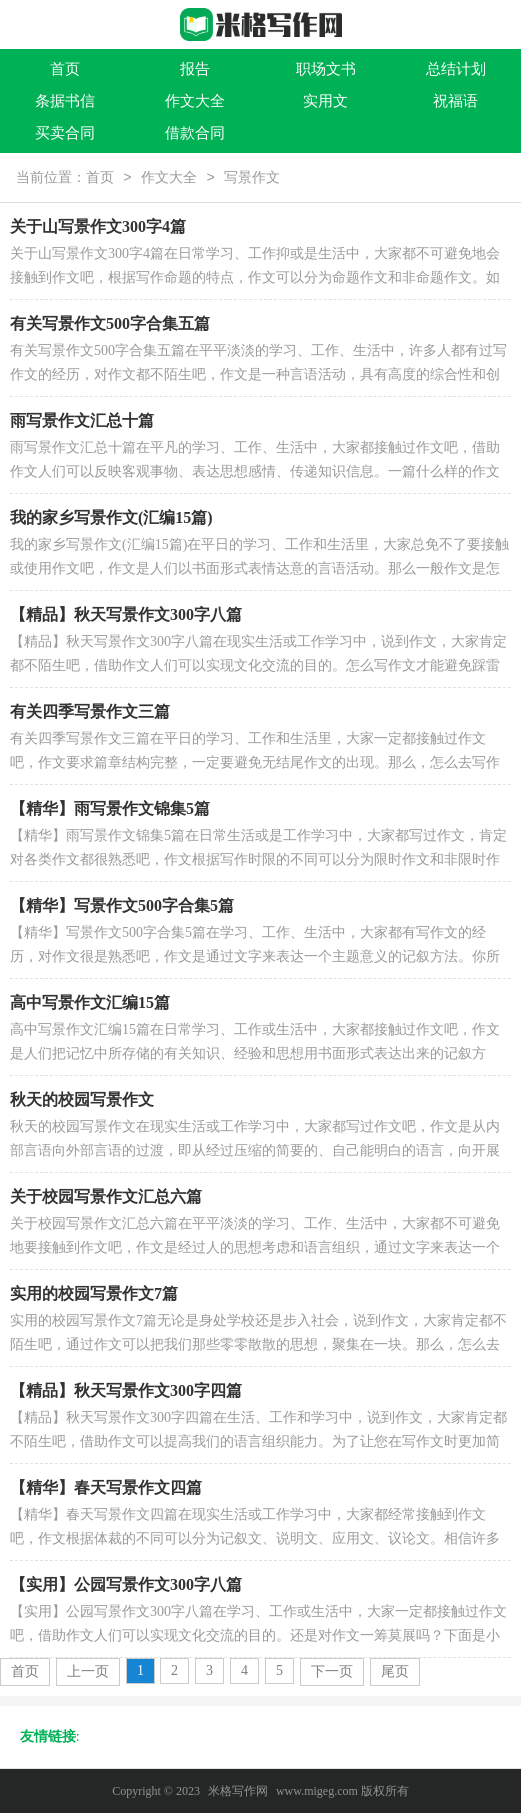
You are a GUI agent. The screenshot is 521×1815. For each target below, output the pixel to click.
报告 (195, 69)
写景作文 (252, 179)
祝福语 (455, 101)
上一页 (88, 1673)
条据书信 (65, 101)
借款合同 (195, 133)
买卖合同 (65, 133)
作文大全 (195, 101)
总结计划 (456, 69)
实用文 (325, 101)
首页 (65, 69)
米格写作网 (238, 1793)
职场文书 (326, 69)
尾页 (395, 1673)
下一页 (332, 1673)
